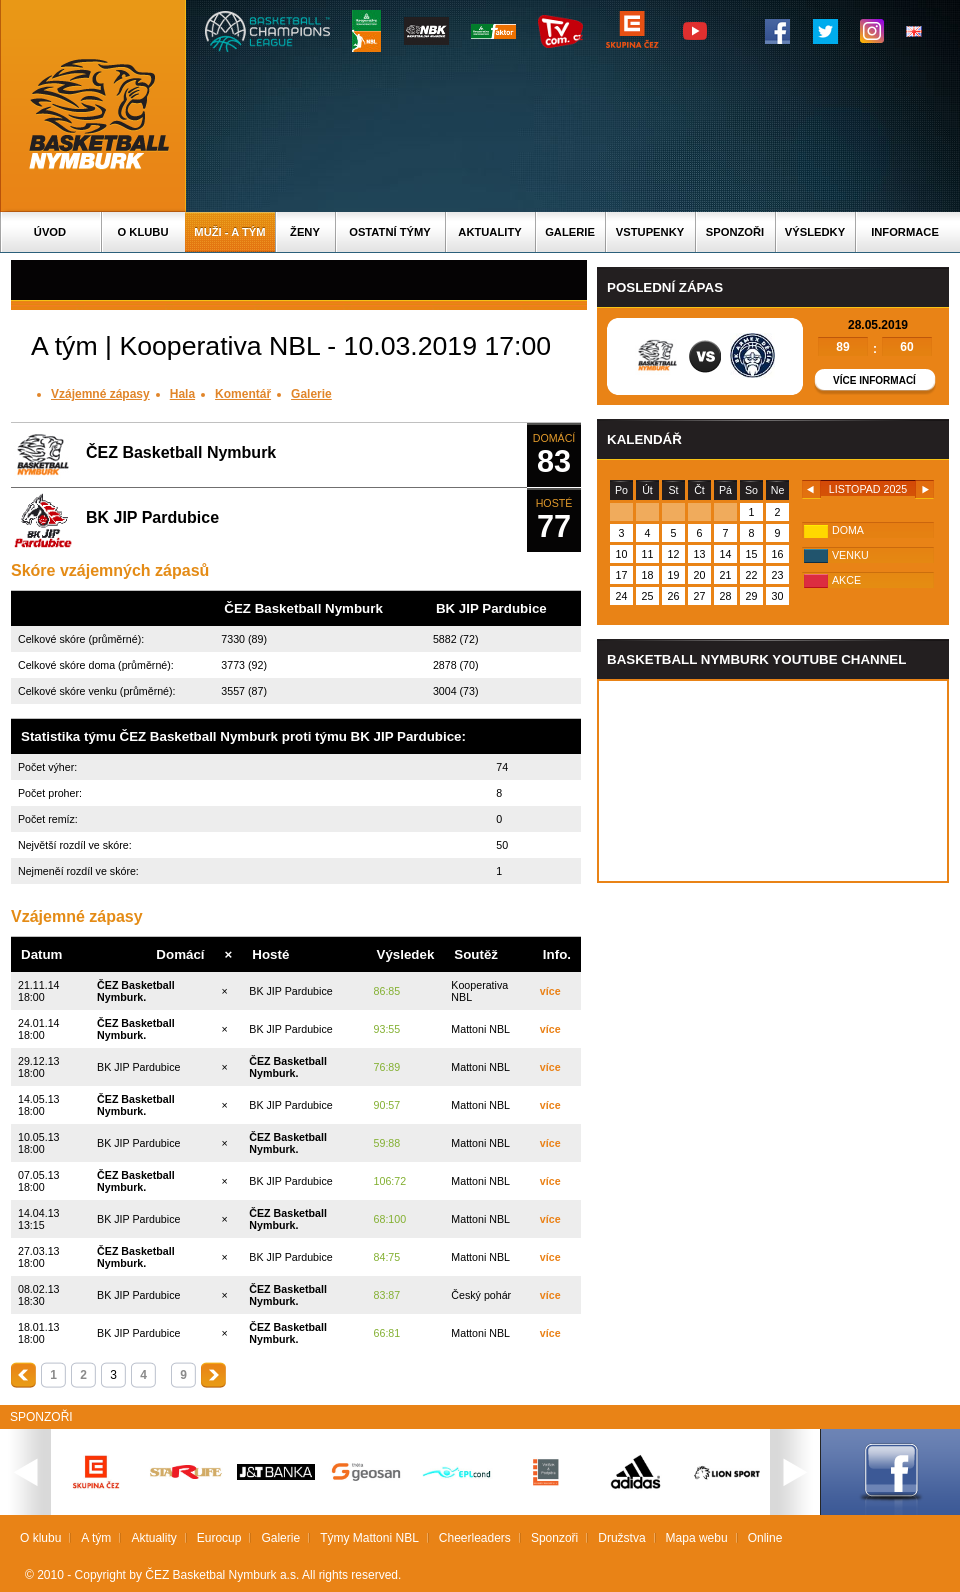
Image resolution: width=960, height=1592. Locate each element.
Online (765, 1538)
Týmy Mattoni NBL (369, 1538)
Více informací (874, 380)
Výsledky (815, 232)
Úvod (50, 232)
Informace (905, 232)
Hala (182, 394)
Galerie (570, 232)
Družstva (621, 1538)
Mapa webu (697, 1538)
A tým (96, 1538)
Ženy (305, 232)
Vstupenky (650, 232)
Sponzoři (735, 232)
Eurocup (219, 1538)
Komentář (243, 394)
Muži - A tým (229, 232)
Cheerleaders (475, 1538)
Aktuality (489, 232)
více (550, 991)
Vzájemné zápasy (100, 394)
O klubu (143, 232)
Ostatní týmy (390, 232)
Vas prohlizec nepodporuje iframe (773, 781)
